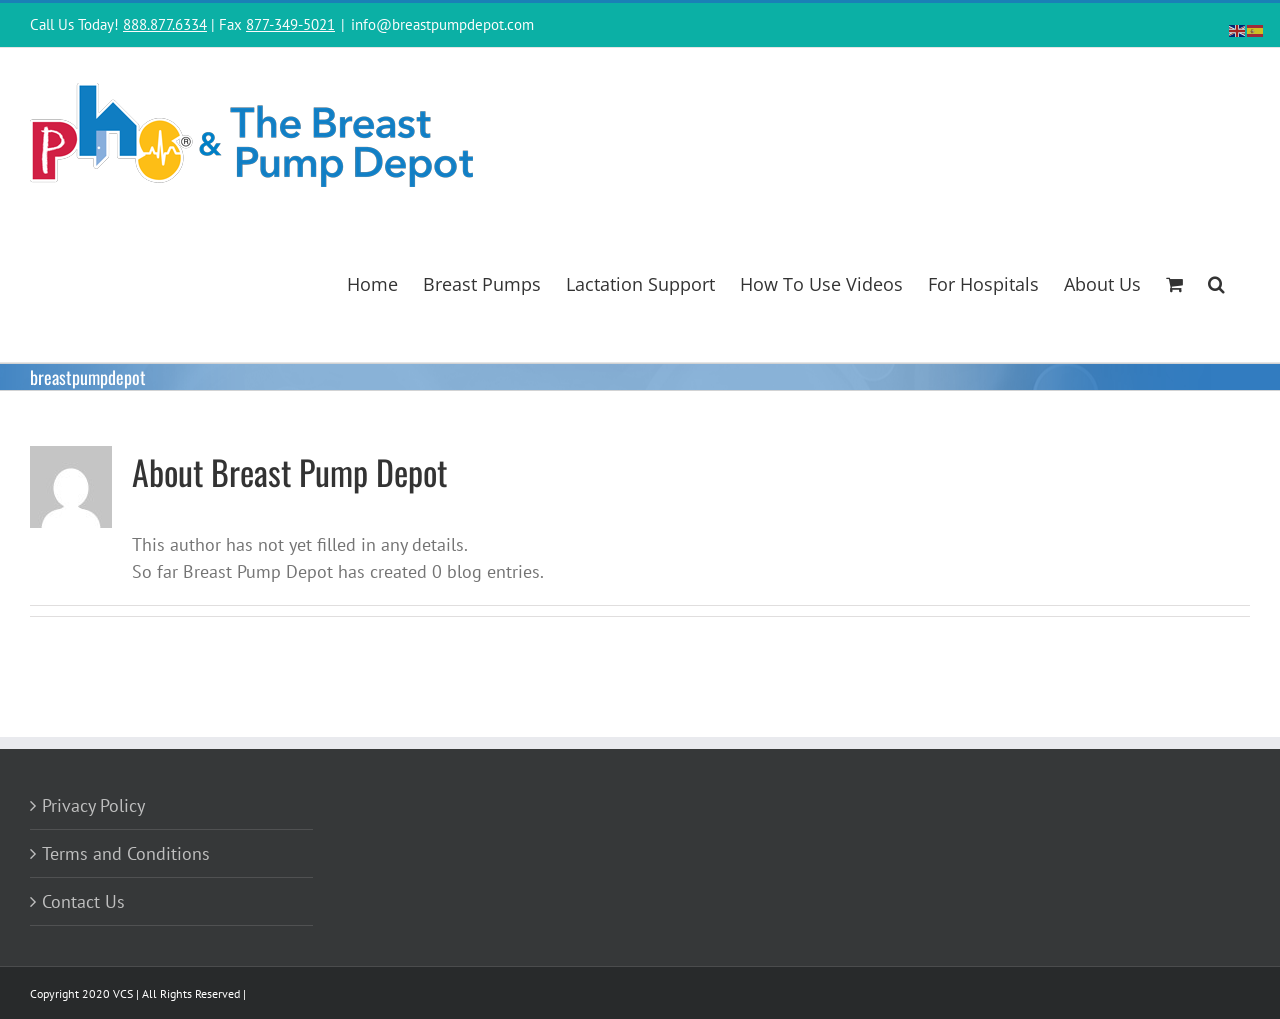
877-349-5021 (290, 24)
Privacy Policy (93, 805)
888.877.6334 (165, 24)
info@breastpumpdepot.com (442, 24)
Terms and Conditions (126, 853)
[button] (1216, 282)
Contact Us (83, 901)
